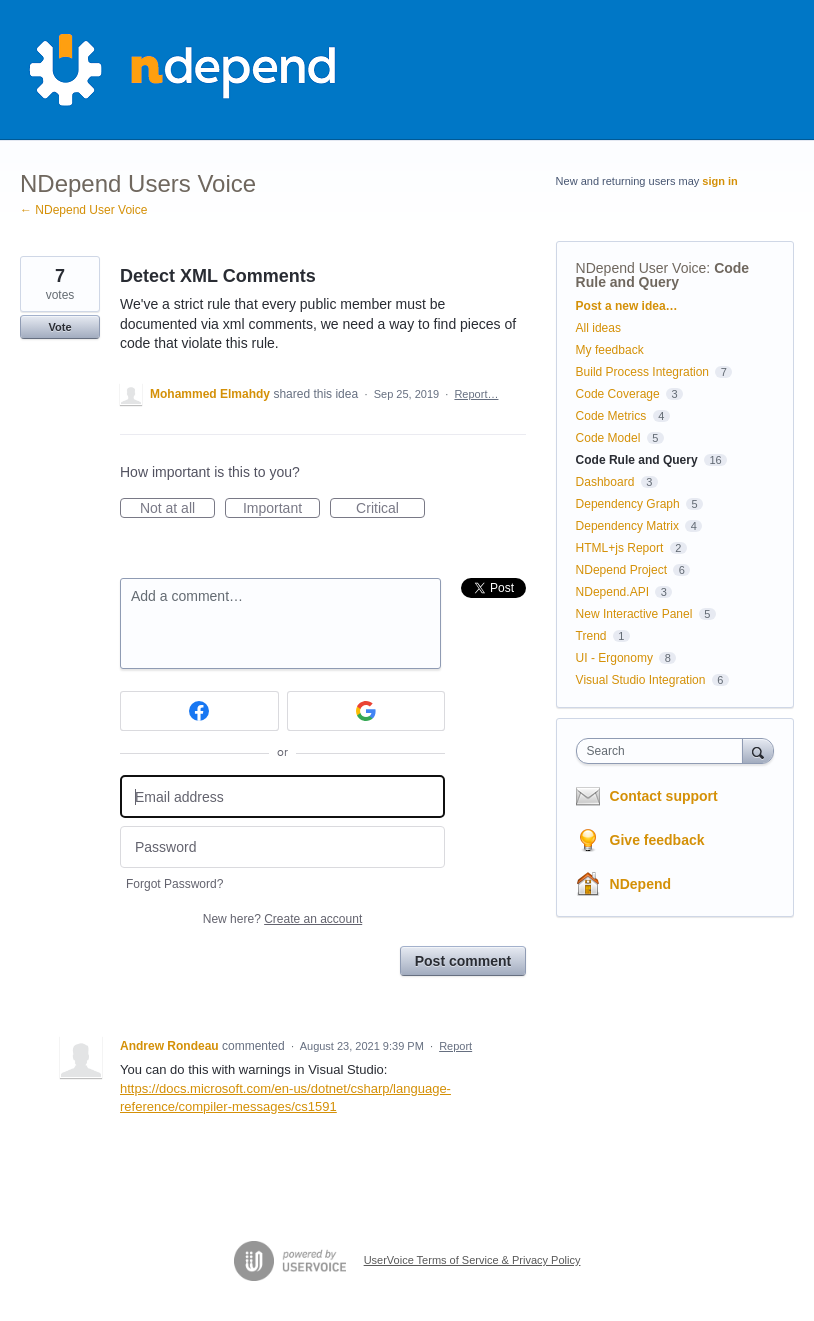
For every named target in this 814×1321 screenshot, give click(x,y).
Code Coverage (618, 394)
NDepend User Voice (641, 268)
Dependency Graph (628, 504)
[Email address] (282, 796)
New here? (282, 919)
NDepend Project (621, 570)
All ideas (598, 328)
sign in (719, 181)
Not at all (177, 509)
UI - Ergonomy (614, 658)
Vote (59, 327)
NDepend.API (612, 592)
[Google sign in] (366, 711)
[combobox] (664, 751)
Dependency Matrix (627, 526)
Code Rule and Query (663, 275)
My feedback (610, 350)
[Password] (282, 847)
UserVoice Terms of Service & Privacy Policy (472, 1260)
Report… (476, 394)
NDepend (640, 884)
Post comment (463, 961)
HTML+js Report (620, 548)
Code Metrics (611, 416)
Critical (390, 509)
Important (281, 509)
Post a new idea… (627, 306)
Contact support (664, 796)
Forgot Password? (174, 884)
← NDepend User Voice (83, 210)
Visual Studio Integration (641, 680)
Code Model (608, 438)
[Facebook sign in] (199, 711)
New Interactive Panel (634, 614)
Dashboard (605, 482)
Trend (591, 636)
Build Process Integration (642, 372)
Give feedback (657, 840)
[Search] (758, 750)
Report (455, 1046)
